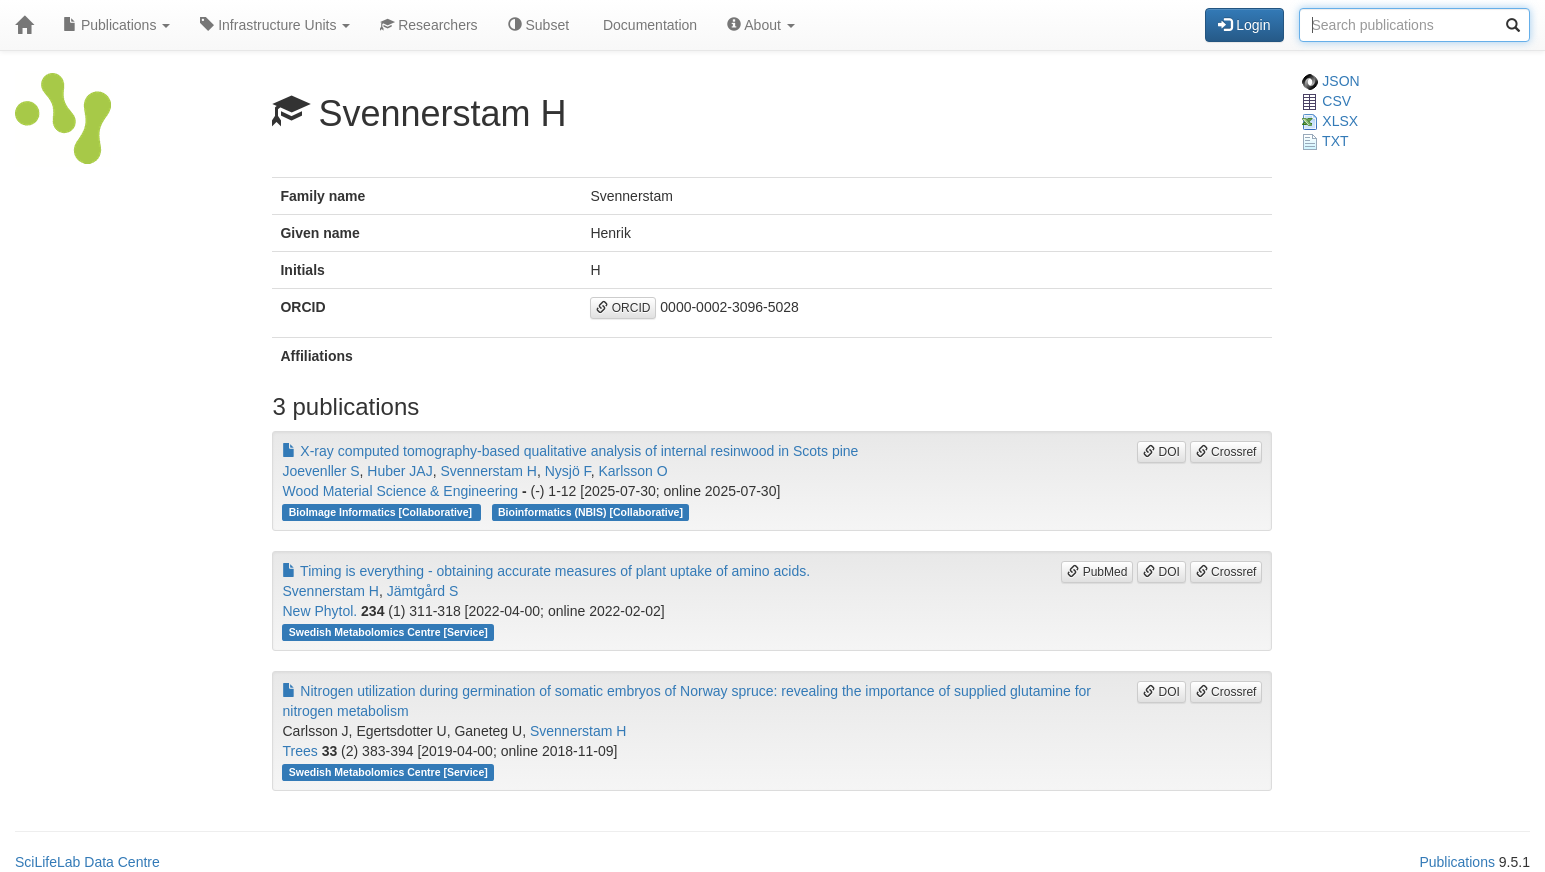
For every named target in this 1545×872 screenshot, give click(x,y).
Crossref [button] (1226, 452)
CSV (1326, 101)
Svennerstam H (488, 471)
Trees (299, 751)
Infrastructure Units (275, 25)
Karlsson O (632, 471)
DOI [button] (1161, 452)
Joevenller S (320, 471)
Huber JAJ (399, 471)
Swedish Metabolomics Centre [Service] (388, 632)
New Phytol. (319, 611)
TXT (1325, 141)
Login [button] (1244, 25)
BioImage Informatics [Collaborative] (382, 512)
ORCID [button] (623, 308)
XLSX (1330, 121)
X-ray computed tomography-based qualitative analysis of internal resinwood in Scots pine (570, 451)
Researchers (428, 25)
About (761, 25)
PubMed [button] (1097, 572)
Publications (116, 25)
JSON (1330, 81)
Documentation (648, 25)
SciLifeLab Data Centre (87, 862)
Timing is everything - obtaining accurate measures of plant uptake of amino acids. (546, 571)
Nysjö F (568, 471)
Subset (538, 25)
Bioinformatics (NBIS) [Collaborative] (590, 512)
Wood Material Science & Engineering (400, 491)
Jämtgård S (423, 591)
